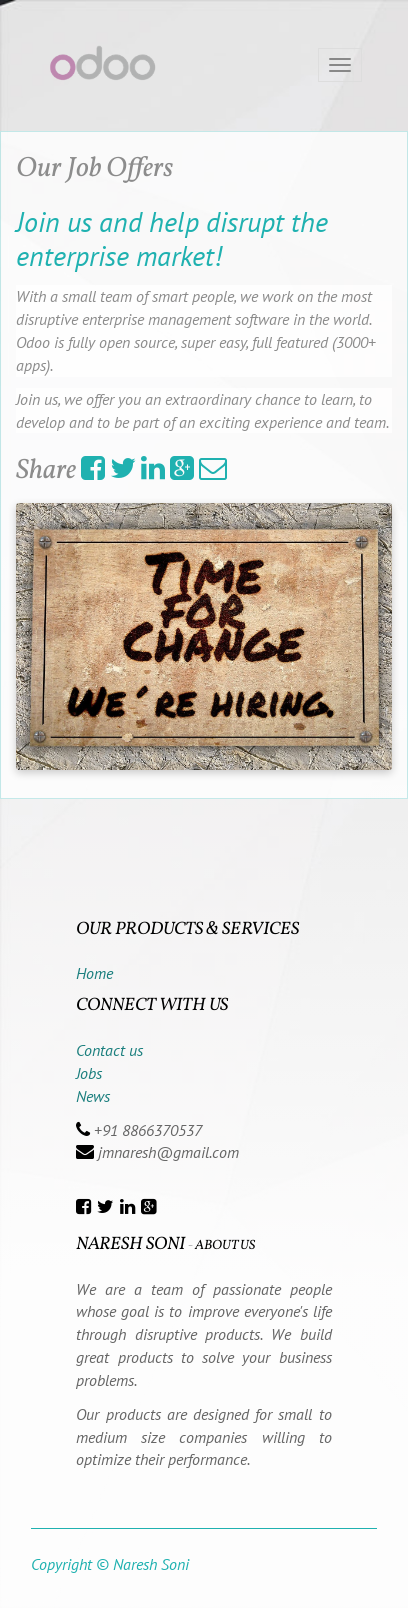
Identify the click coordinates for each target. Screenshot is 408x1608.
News (93, 1096)
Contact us (109, 1050)
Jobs (89, 1073)
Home (94, 973)
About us (225, 1245)
